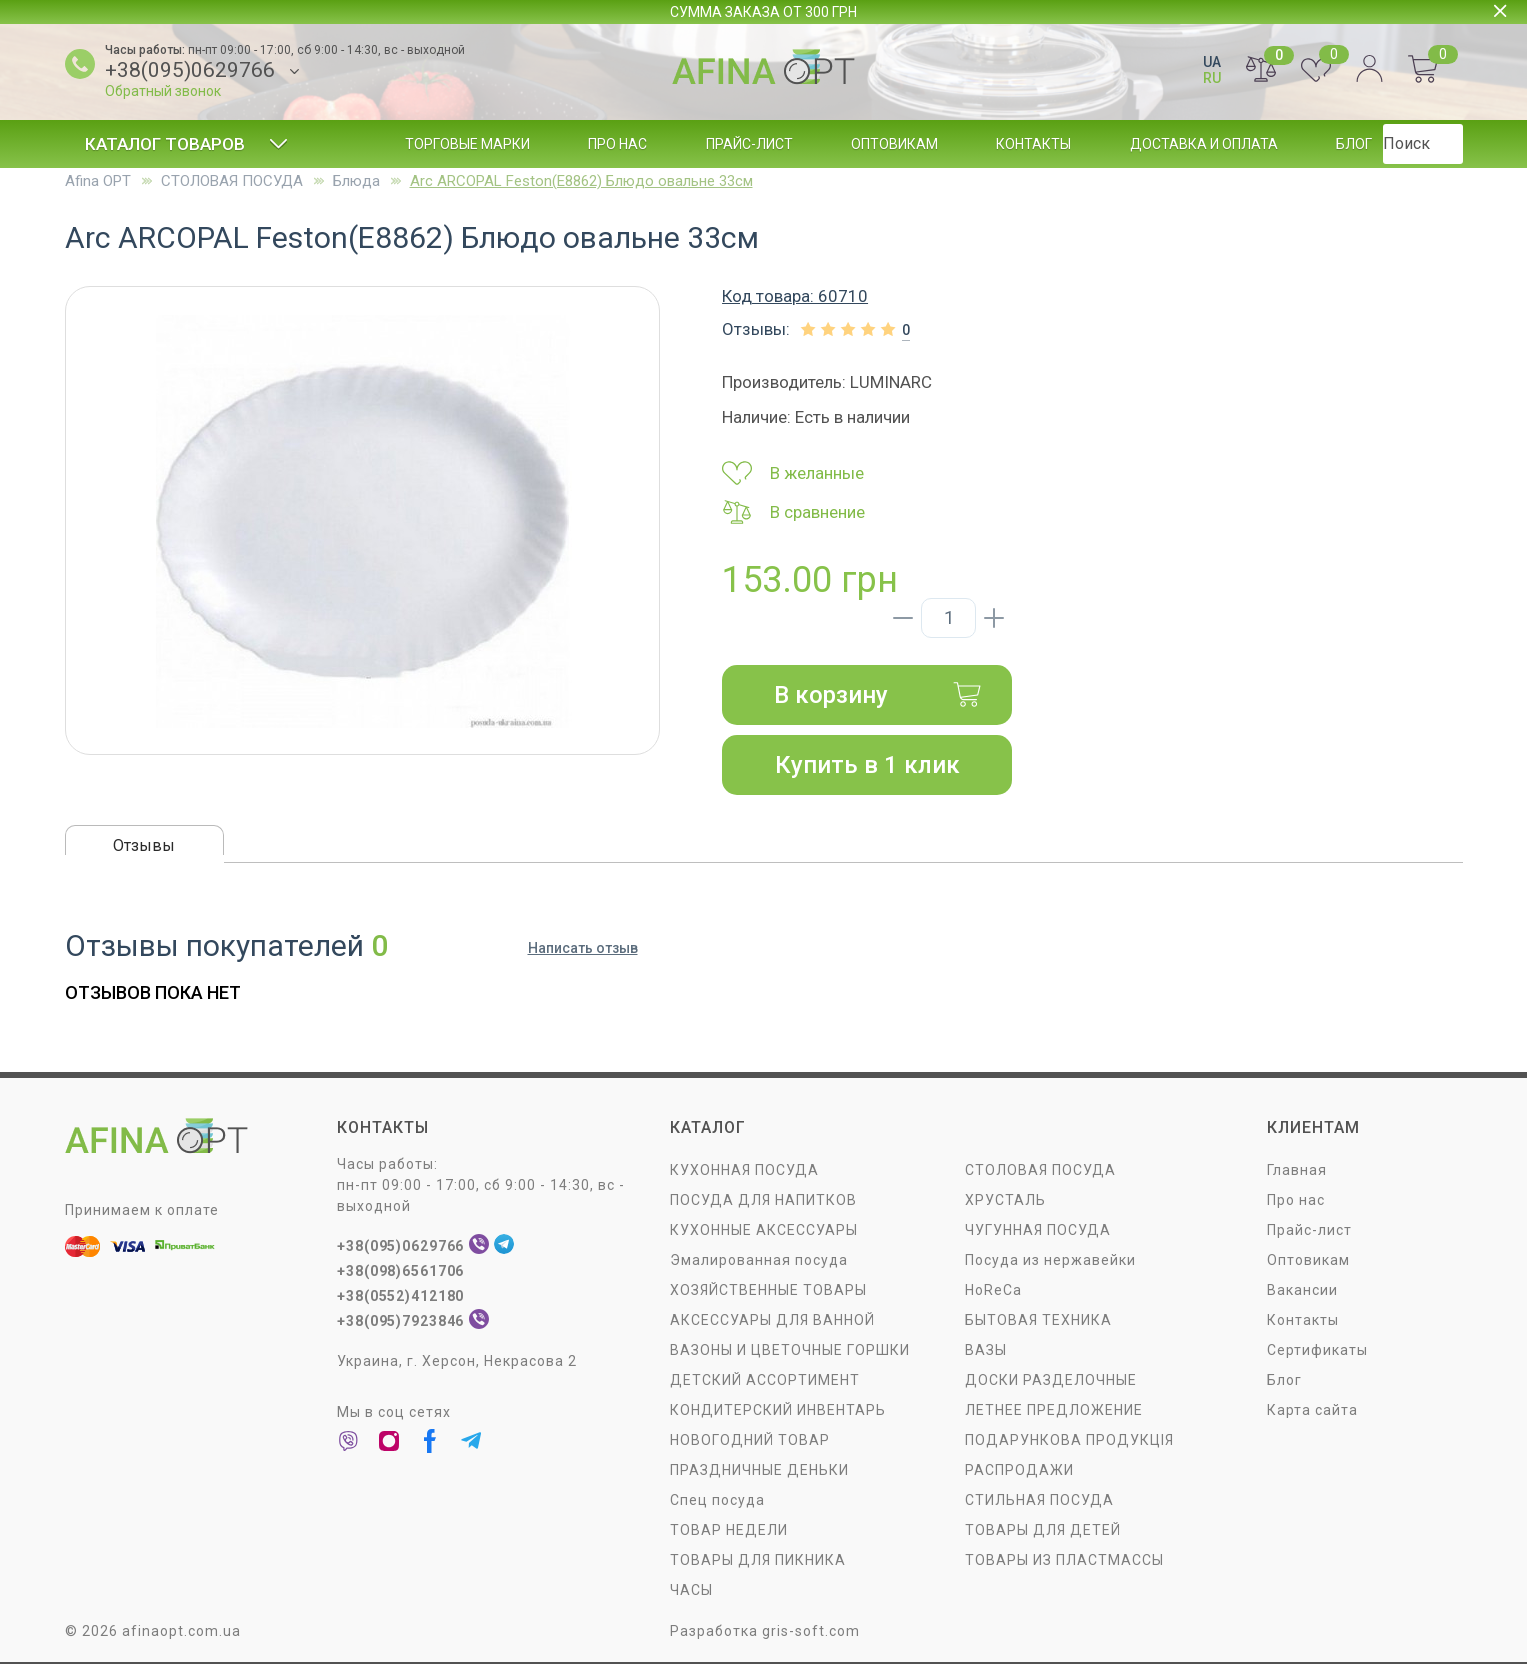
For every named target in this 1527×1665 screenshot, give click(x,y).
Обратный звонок (163, 91)
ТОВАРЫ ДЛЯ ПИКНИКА (758, 1561)
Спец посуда (717, 1501)
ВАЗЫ (986, 1351)
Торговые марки (467, 144)
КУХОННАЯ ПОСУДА (744, 1171)
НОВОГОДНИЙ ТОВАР (750, 1441)
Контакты (1033, 144)
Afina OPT (98, 181)
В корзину (878, 695)
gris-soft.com (811, 1632)
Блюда (356, 181)
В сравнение (793, 512)
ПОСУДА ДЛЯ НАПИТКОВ (763, 1201)
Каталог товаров (186, 144)
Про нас (617, 144)
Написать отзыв (583, 950)
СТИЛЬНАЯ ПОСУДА (1039, 1501)
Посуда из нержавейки (1050, 1261)
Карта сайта (1312, 1411)
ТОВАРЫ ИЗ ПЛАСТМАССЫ (1064, 1561)
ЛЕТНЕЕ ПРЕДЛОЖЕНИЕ (1054, 1411)
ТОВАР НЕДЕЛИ (729, 1531)
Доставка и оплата (1204, 144)
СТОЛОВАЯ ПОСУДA (232, 181)
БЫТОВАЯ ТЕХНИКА (1038, 1321)
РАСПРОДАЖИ (1019, 1471)
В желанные (793, 473)
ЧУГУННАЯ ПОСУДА (1038, 1231)
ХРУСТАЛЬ (1005, 1201)
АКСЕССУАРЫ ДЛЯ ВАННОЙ (772, 1321)
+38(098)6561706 (401, 1272)
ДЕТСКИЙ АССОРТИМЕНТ (765, 1381)
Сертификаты (1317, 1351)
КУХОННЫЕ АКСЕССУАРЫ (764, 1231)
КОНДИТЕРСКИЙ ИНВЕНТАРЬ (778, 1411)
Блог (1354, 144)
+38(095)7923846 (401, 1322)
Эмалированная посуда (759, 1261)
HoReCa (993, 1291)
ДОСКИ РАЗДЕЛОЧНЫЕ (1051, 1381)
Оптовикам (894, 144)
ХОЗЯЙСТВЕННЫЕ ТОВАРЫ (768, 1291)
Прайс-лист (749, 144)
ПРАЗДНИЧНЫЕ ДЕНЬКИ (759, 1471)
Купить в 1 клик (867, 765)
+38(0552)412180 (401, 1297)
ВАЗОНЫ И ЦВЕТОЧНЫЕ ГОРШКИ (790, 1351)
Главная (1297, 1171)
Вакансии (1302, 1291)
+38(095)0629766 (190, 70)
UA (1212, 62)
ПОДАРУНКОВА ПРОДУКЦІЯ (1069, 1441)
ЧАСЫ (691, 1591)
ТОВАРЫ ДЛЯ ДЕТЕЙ (1043, 1531)
